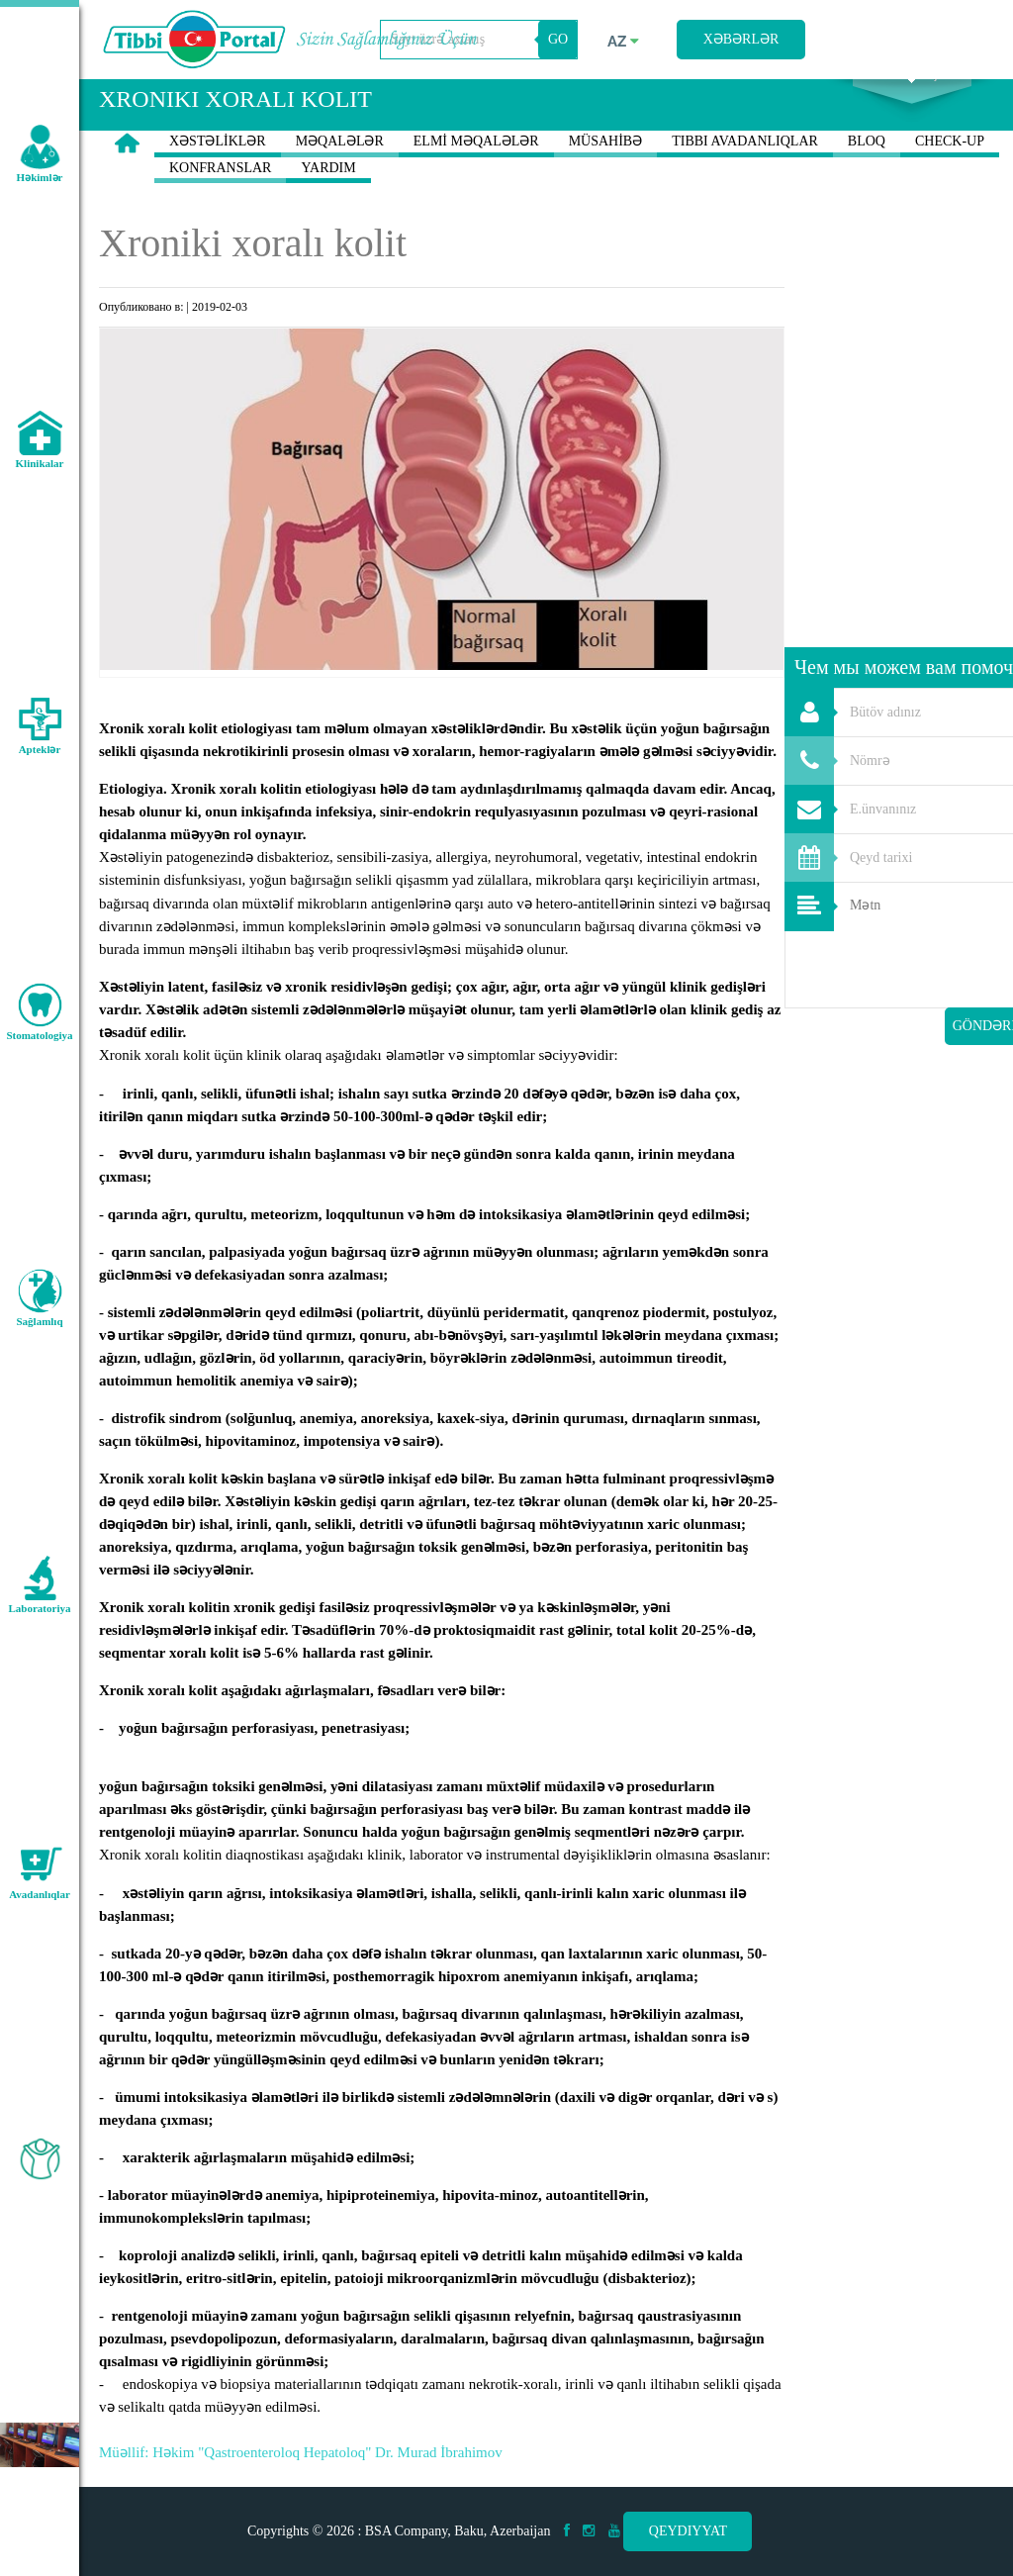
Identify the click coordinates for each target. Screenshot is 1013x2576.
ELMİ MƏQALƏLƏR (476, 171)
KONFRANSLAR (220, 198)
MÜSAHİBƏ (606, 171)
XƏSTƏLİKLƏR (217, 171)
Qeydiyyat (688, 2531)
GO (558, 39)
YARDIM (328, 198)
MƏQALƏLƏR (340, 171)
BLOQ (866, 171)
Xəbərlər (741, 39)
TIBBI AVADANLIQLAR (745, 171)
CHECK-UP (949, 171)
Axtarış (911, 100)
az (623, 41)
